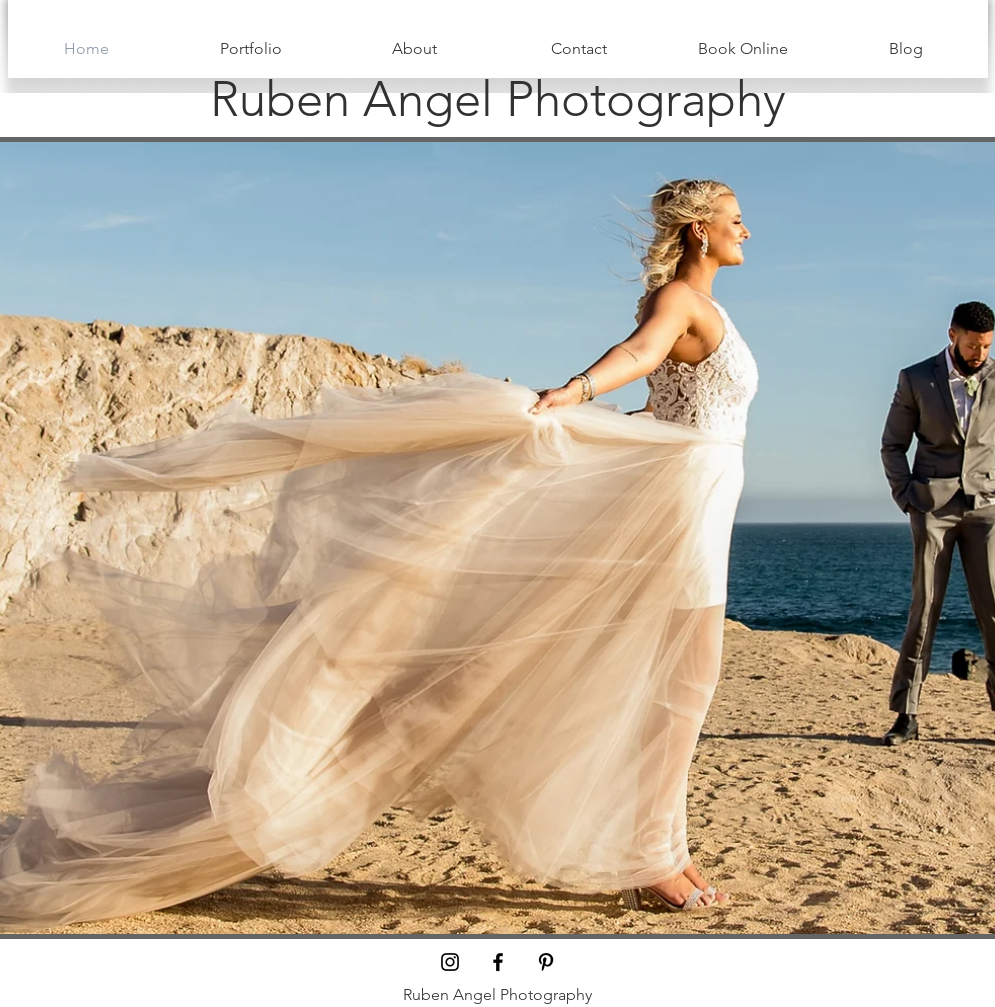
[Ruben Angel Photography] (498, 99)
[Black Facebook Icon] (498, 962)
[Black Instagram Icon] (450, 962)
